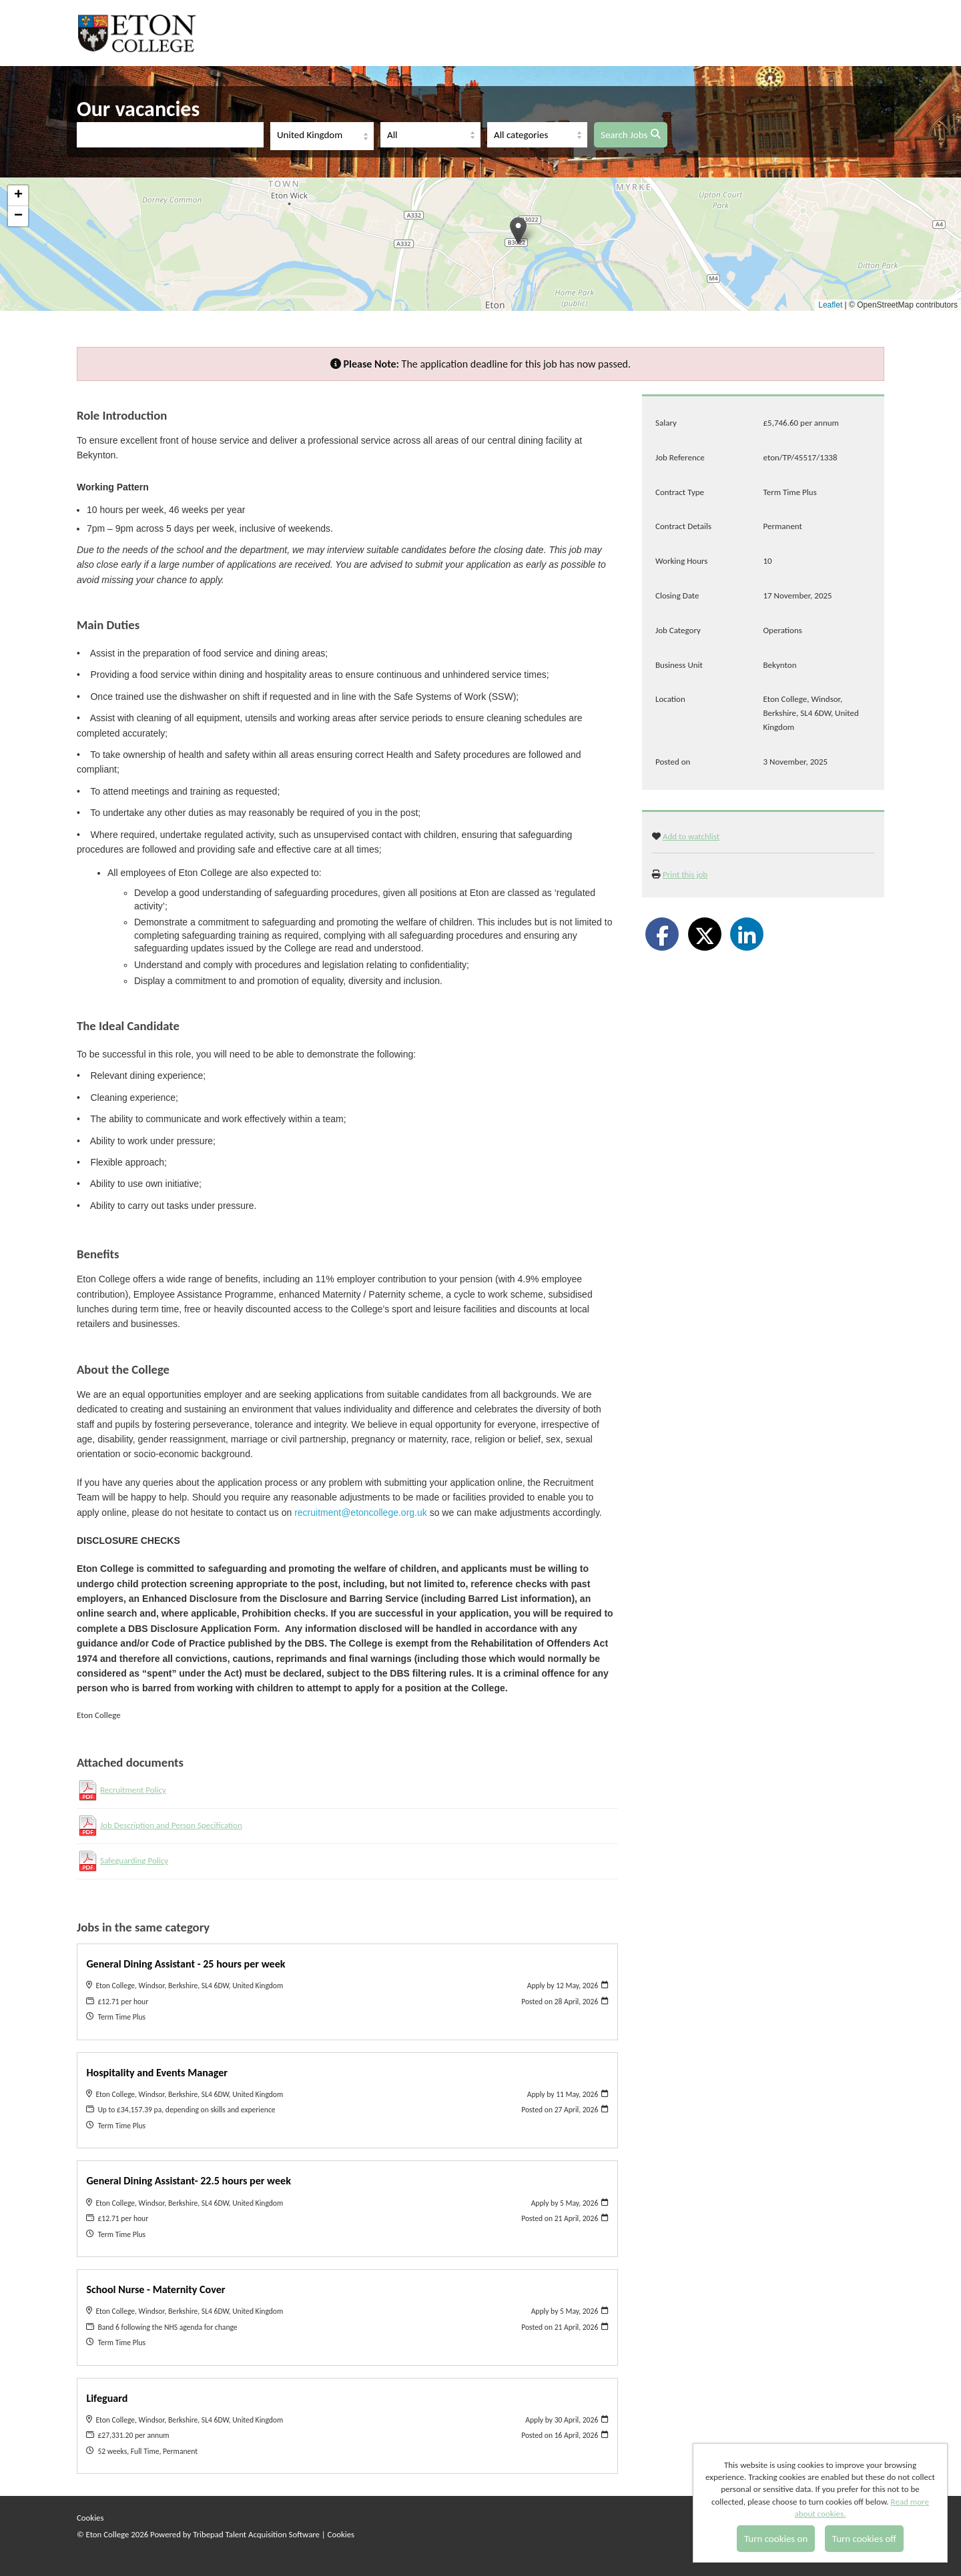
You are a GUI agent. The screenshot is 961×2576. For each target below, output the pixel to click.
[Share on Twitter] (704, 934)
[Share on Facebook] (662, 934)
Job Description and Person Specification (171, 1825)
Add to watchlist (691, 836)
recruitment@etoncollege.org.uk (360, 1512)
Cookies (90, 2518)
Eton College (139, 33)
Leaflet (830, 305)
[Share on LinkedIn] (746, 934)
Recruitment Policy (133, 1790)
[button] (518, 230)
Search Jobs (631, 135)
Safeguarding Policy (134, 1860)
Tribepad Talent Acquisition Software (256, 2534)
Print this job (685, 874)
